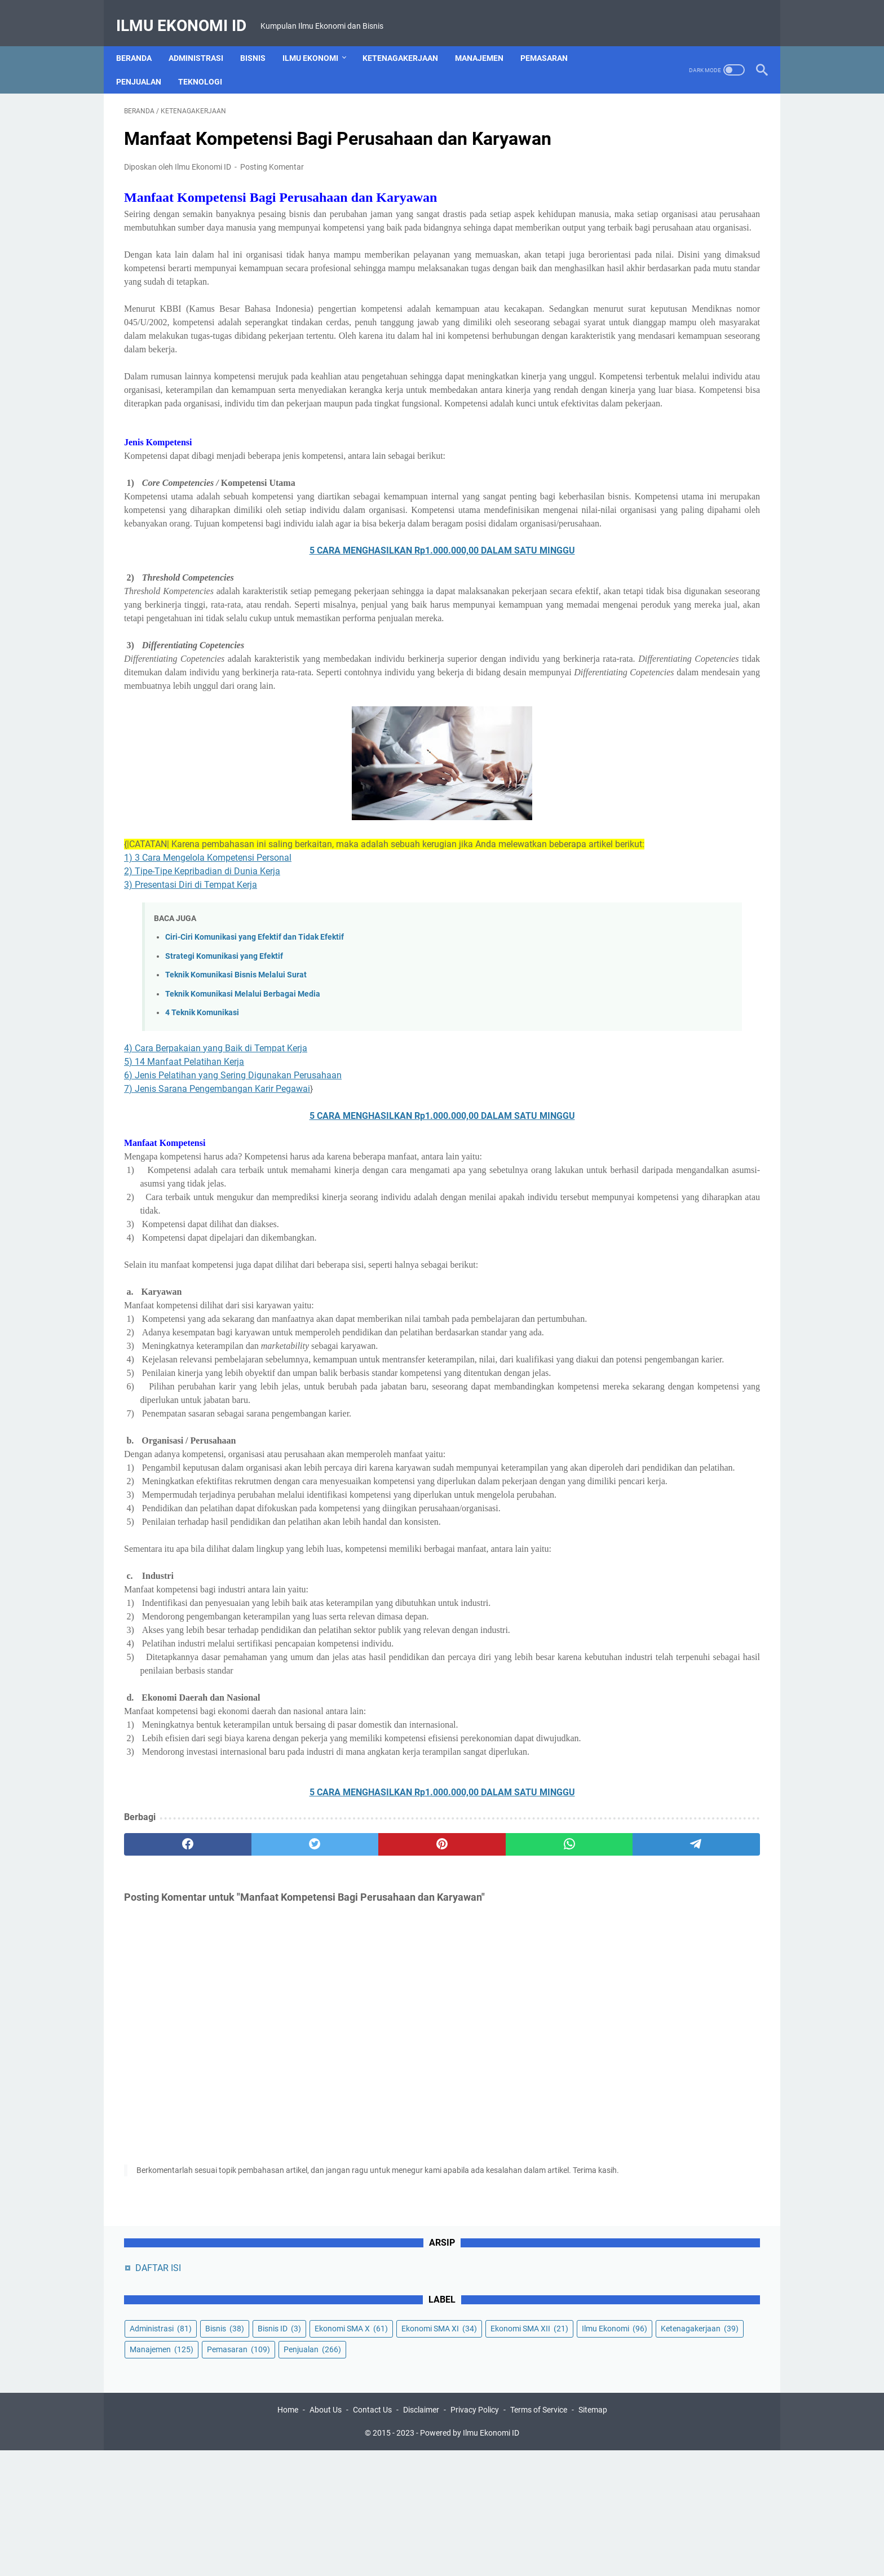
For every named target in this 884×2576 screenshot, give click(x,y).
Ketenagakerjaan (408, 38)
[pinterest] (336, 2117)
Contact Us (372, 2535)
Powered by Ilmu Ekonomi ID (469, 2558)
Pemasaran (552, 38)
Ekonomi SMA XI (634, 226)
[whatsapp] (422, 2117)
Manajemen (487, 38)
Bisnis (260, 38)
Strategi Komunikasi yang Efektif (224, 1121)
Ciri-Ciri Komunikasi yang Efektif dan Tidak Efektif (254, 1101)
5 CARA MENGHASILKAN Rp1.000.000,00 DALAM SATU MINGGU (337, 674)
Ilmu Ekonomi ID (189, 13)
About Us (326, 2535)
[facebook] (166, 2117)
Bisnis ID (618, 205)
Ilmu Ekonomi (318, 38)
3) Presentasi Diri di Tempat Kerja (190, 1049)
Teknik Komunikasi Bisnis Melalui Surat (236, 1139)
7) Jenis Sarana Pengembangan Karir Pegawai (217, 1253)
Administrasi (203, 38)
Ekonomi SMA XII (635, 247)
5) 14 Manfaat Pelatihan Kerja (184, 1226)
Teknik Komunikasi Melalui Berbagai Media (242, 1158)
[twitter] (251, 2117)
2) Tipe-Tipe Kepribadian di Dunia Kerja (202, 1035)
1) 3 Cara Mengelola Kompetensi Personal (207, 1022)
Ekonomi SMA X (690, 205)
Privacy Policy (474, 2535)
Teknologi (208, 62)
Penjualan (146, 62)
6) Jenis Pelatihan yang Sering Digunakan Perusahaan (233, 1239)
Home (287, 2535)
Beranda (142, 38)
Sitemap (592, 2535)
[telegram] (507, 2117)
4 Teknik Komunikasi (202, 1177)
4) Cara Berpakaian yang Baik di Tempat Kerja (215, 1212)
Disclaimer (421, 2535)
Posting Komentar (272, 182)
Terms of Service (538, 2535)
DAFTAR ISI (625, 124)
